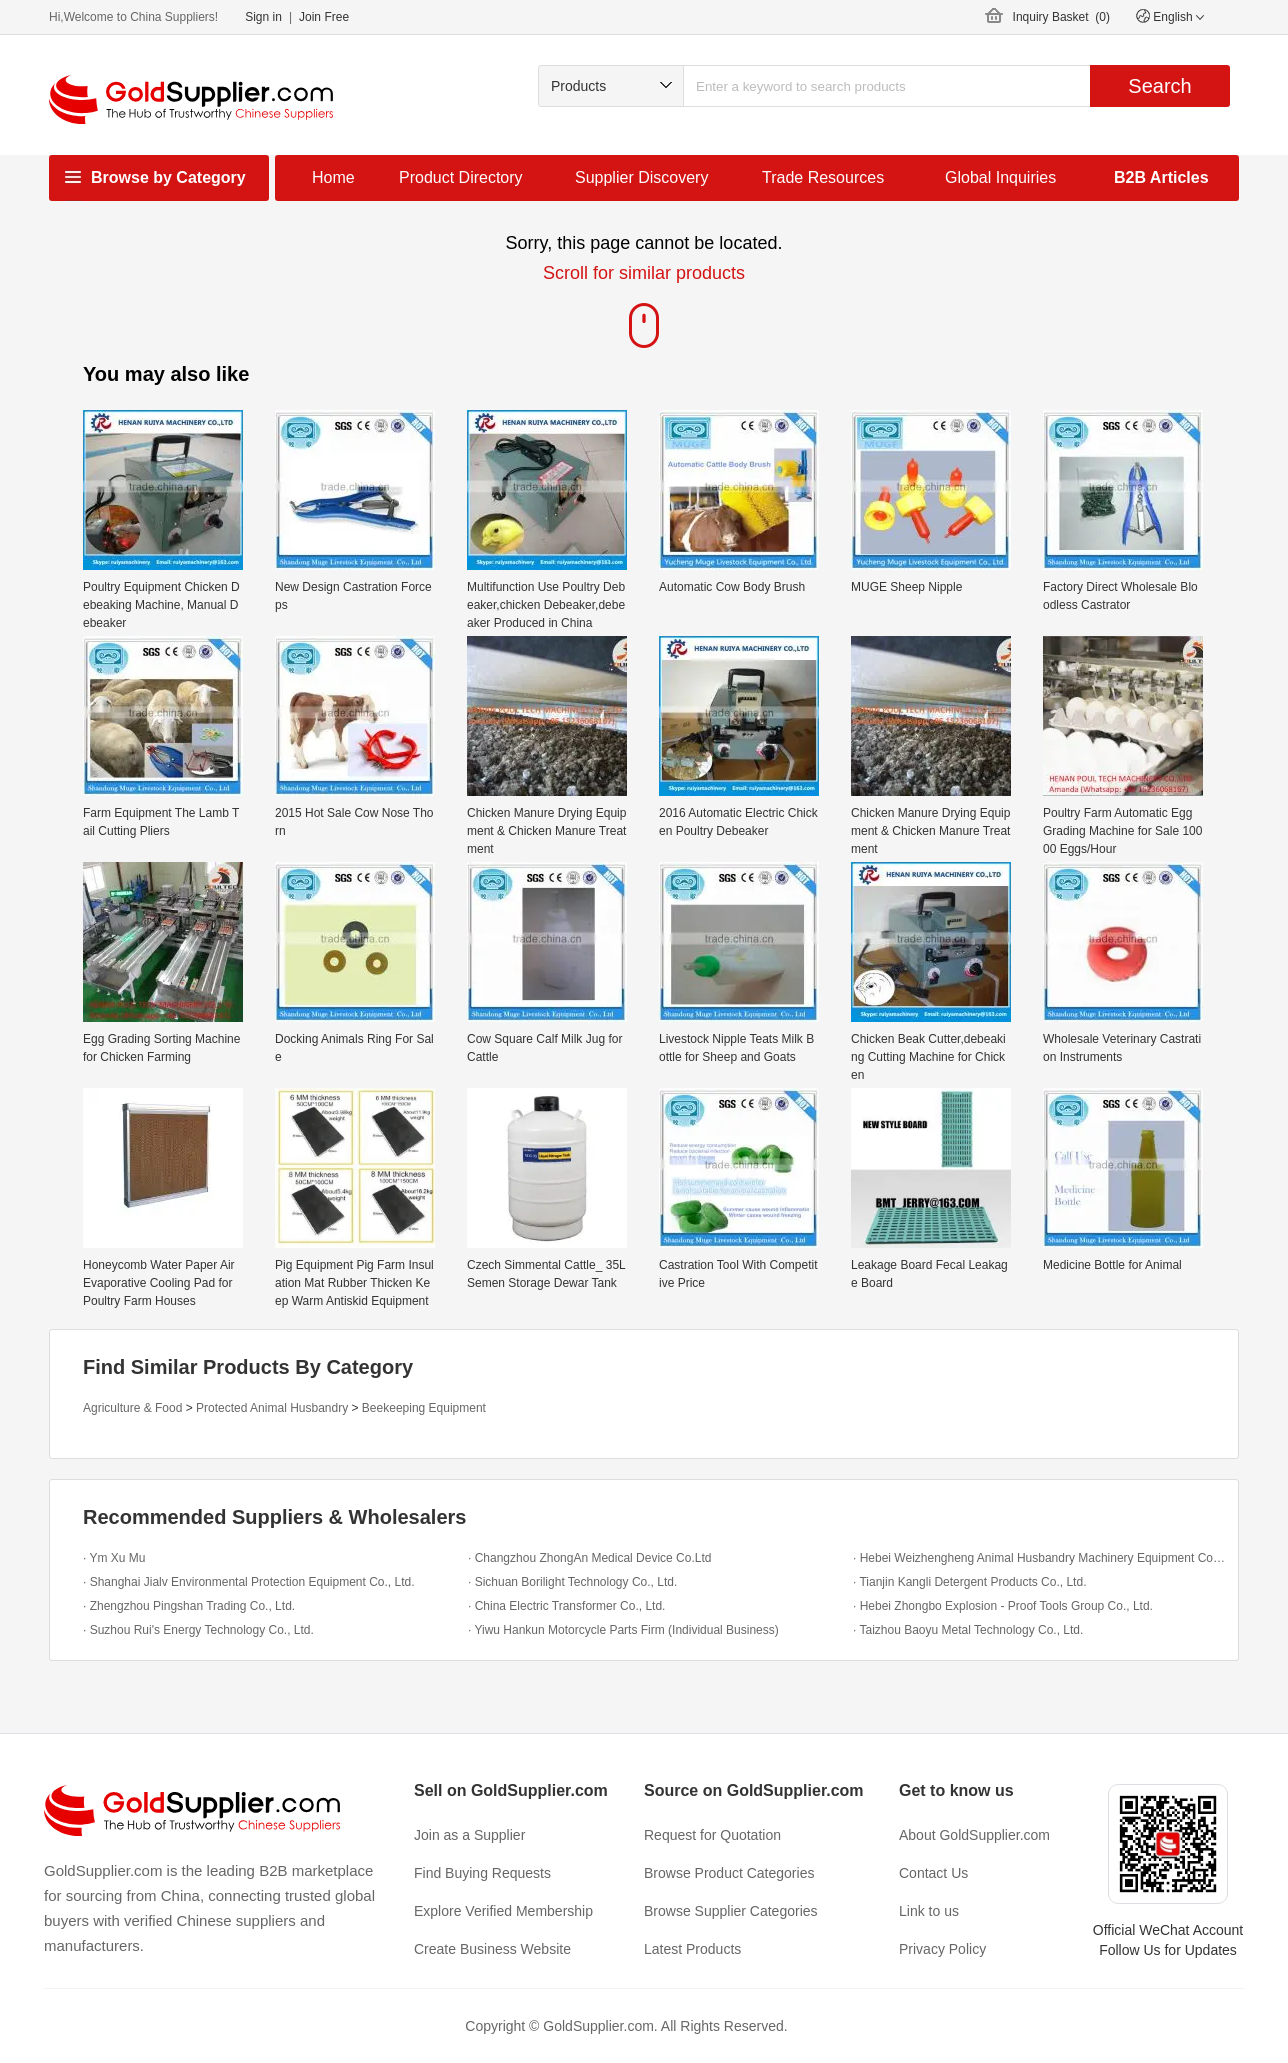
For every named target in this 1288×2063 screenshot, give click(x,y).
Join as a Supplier (469, 1835)
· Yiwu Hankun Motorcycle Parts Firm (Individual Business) (623, 1630)
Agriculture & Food (132, 1408)
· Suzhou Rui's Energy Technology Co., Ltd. (198, 1630)
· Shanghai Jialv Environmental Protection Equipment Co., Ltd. (249, 1582)
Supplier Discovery (641, 177)
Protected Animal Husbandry (272, 1408)
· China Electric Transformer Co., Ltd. (566, 1606)
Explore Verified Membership (503, 1911)
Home (333, 177)
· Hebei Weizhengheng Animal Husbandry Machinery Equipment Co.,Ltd (1040, 1558)
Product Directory (461, 177)
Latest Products (692, 1949)
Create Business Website (492, 1949)
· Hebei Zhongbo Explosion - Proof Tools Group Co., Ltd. (1003, 1606)
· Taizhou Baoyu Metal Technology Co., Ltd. (968, 1630)
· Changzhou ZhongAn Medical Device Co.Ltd (589, 1558)
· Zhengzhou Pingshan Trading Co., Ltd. (189, 1606)
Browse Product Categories (729, 1873)
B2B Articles (1161, 177)
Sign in (263, 17)
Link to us (929, 1911)
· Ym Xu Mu (114, 1558)
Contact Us (933, 1873)
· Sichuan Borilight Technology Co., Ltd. (572, 1582)
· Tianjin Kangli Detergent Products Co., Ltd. (969, 1582)
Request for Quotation (712, 1835)
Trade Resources (823, 177)
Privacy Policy (942, 1949)
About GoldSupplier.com (974, 1835)
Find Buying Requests (482, 1873)
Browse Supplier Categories (731, 1911)
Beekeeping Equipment (424, 1408)
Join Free (324, 17)
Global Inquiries (1000, 177)
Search (1159, 86)
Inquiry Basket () (1061, 17)
